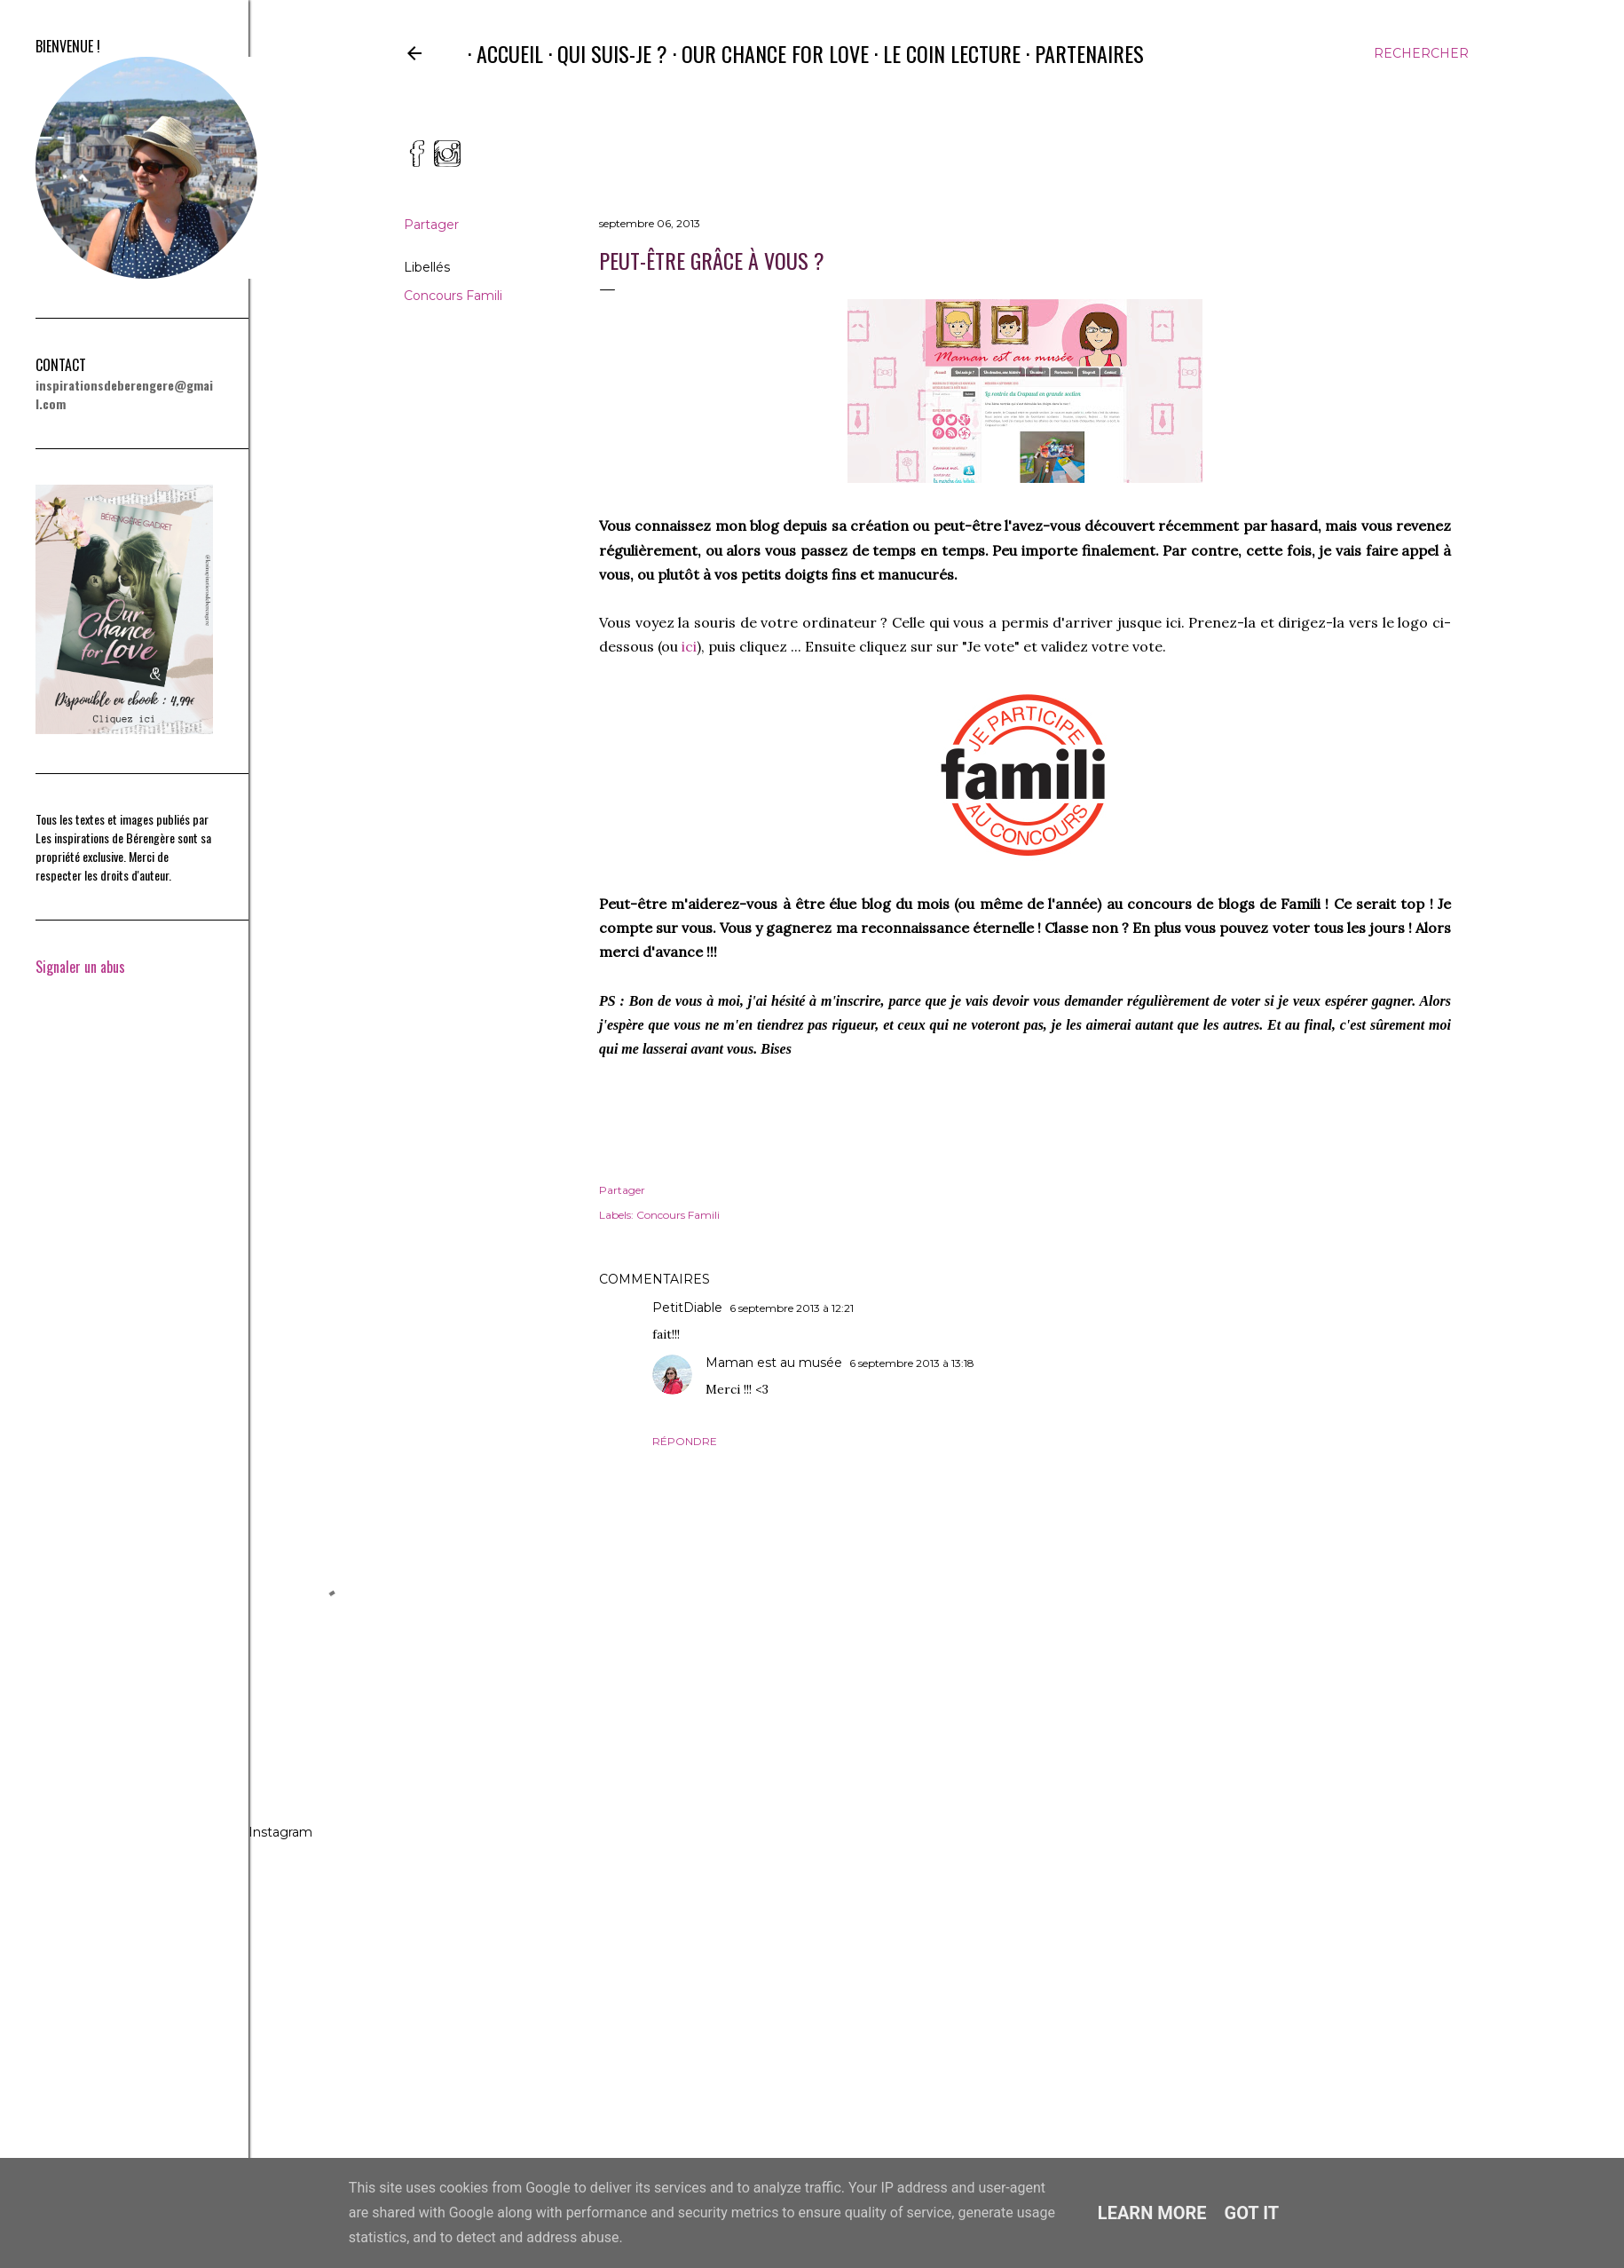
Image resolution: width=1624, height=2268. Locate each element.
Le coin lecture (943, 53)
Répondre (684, 1441)
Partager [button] (431, 225)
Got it (1252, 2213)
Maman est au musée (774, 1363)
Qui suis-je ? (603, 53)
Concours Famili (453, 296)
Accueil (501, 53)
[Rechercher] (1421, 53)
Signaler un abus (80, 966)
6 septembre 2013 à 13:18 (911, 1363)
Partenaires (1080, 53)
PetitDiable (687, 1308)
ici (689, 646)
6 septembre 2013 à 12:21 (791, 1308)
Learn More (1152, 2213)
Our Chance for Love (766, 53)
